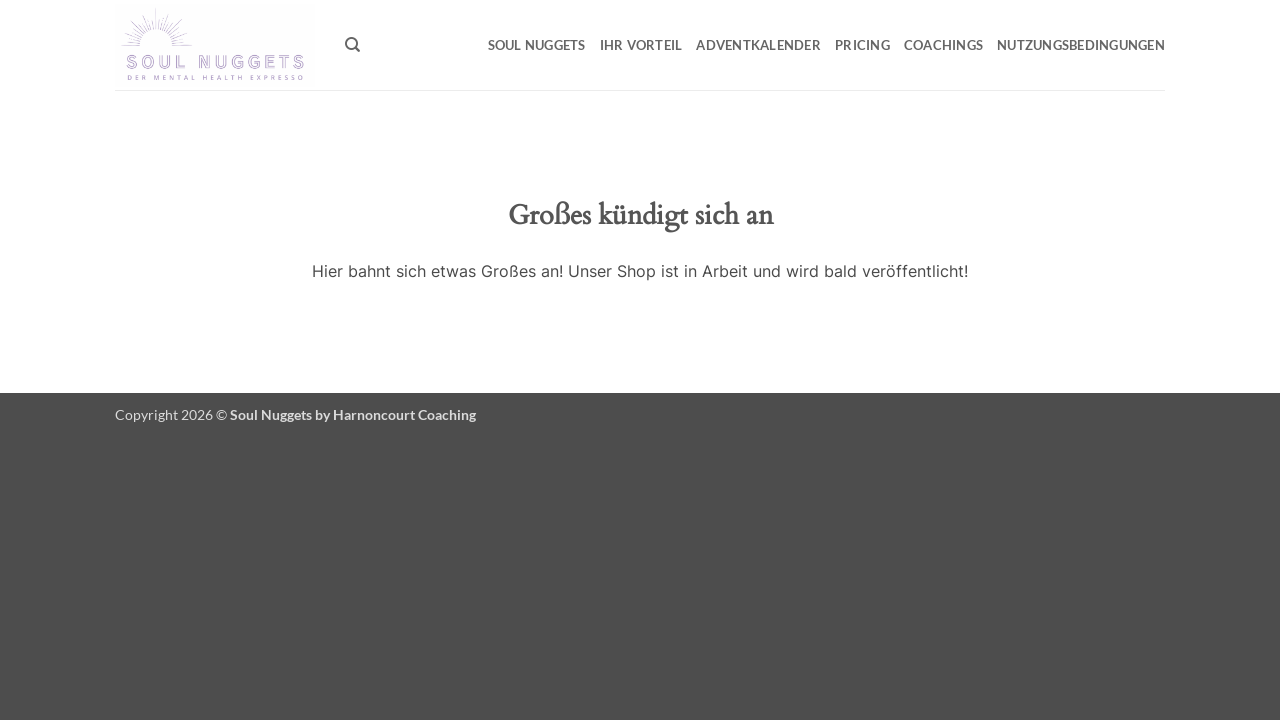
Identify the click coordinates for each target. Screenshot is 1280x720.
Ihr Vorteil (641, 45)
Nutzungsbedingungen (1081, 45)
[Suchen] (352, 45)
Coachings (943, 45)
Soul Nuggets (537, 45)
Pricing (862, 45)
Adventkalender (758, 45)
